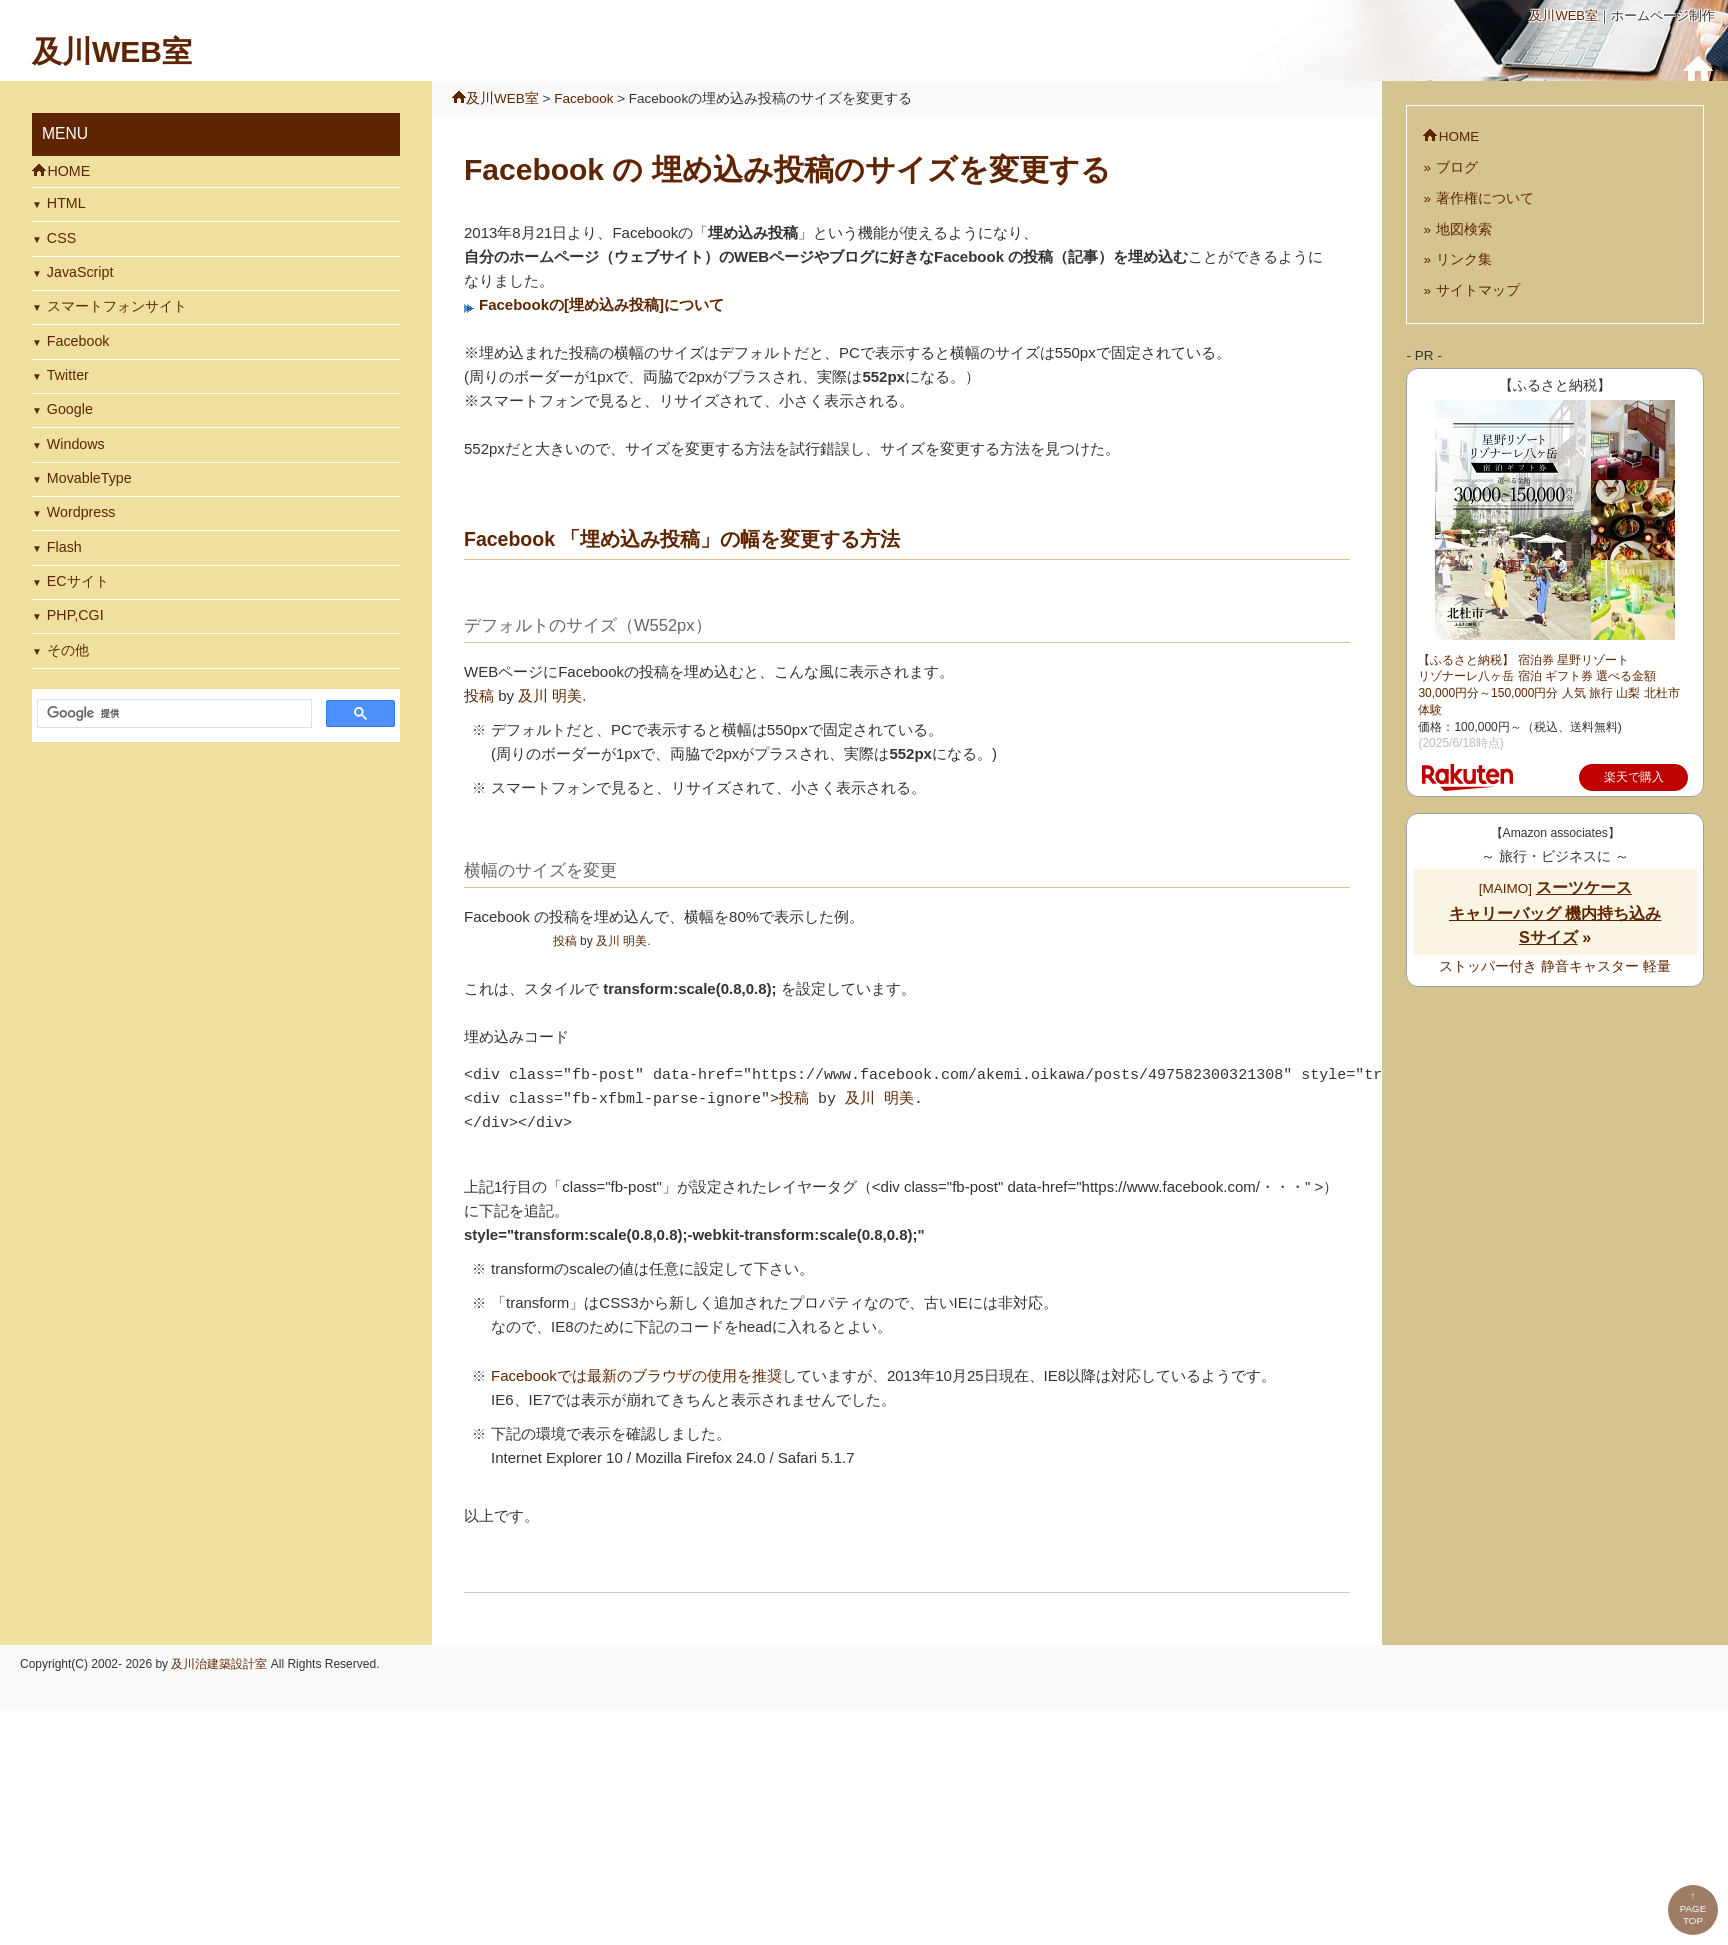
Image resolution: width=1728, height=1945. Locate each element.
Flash (64, 547)
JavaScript (80, 272)
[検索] (172, 714)
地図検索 (1464, 229)
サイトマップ (1478, 290)
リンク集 (1464, 259)
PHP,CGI (75, 615)
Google (70, 409)
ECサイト (78, 581)
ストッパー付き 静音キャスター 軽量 (1555, 966)
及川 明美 (550, 695)
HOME (68, 171)
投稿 (479, 695)
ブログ (1457, 167)
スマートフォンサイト (117, 306)
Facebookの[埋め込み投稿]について (601, 304)
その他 (68, 650)
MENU (65, 133)
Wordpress (81, 512)
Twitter (68, 375)
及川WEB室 (1563, 15)
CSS (61, 238)
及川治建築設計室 (219, 1664)
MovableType (89, 478)
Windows (76, 444)
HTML (66, 203)
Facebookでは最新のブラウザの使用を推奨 (636, 1375)
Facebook (78, 341)
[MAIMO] (1555, 913)
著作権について (1485, 198)
